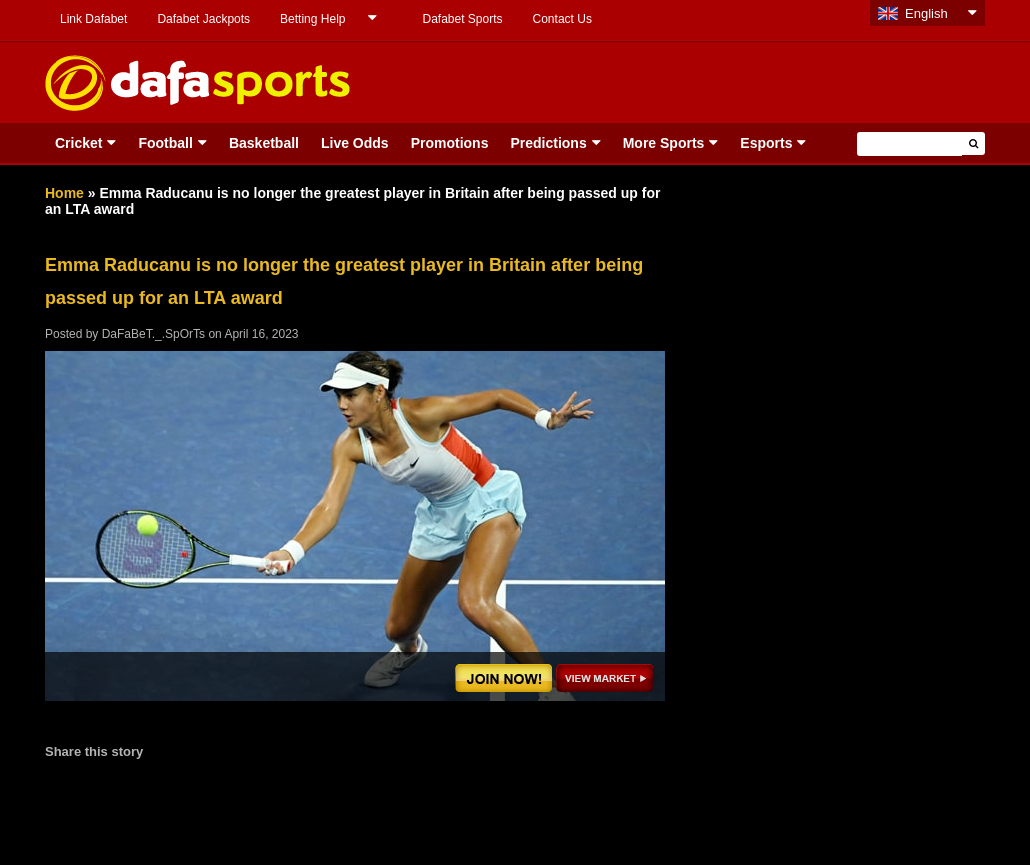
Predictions (548, 143)
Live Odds (355, 143)
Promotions (450, 143)
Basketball (264, 143)
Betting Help (312, 19)
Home (64, 193)
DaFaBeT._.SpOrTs (153, 334)
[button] (973, 143)
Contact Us (562, 19)
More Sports (664, 143)
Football (165, 143)
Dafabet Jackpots (203, 19)
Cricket (78, 143)
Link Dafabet (93, 19)
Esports (766, 143)
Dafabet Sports (462, 19)
